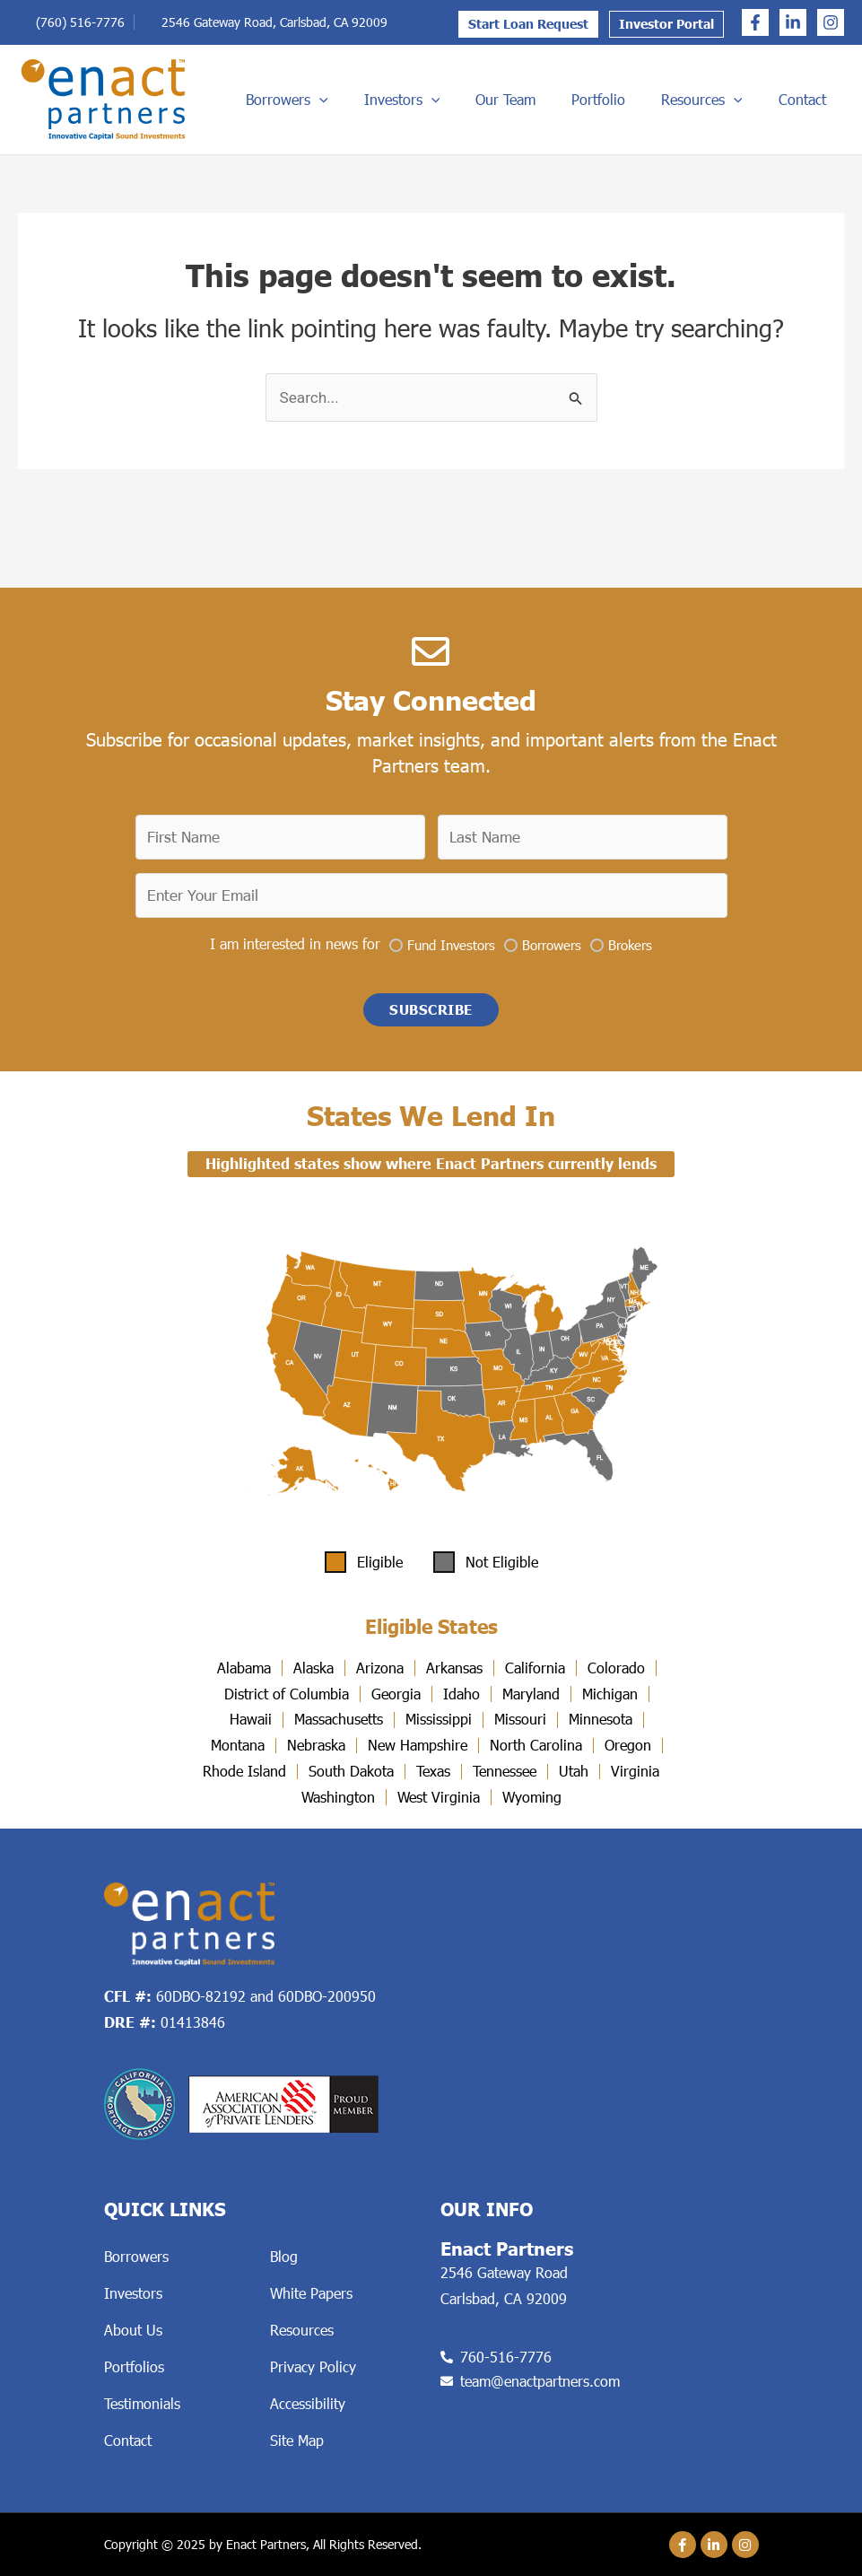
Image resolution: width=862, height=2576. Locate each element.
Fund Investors (451, 940)
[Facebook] (755, 22)
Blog (284, 2256)
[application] (445, 99)
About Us (133, 2329)
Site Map (297, 2440)
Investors (506, 99)
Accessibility (307, 2403)
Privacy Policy (313, 2366)
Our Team (588, 99)
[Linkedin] (792, 22)
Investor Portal (666, 23)
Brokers (630, 940)
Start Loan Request (528, 23)
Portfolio (659, 99)
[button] (431, 1007)
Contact (820, 99)
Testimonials (142, 2403)
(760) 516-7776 (80, 22)
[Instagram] (830, 22)
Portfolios (134, 2366)
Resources (741, 99)
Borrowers (412, 99)
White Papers (311, 2292)
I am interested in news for (295, 938)
